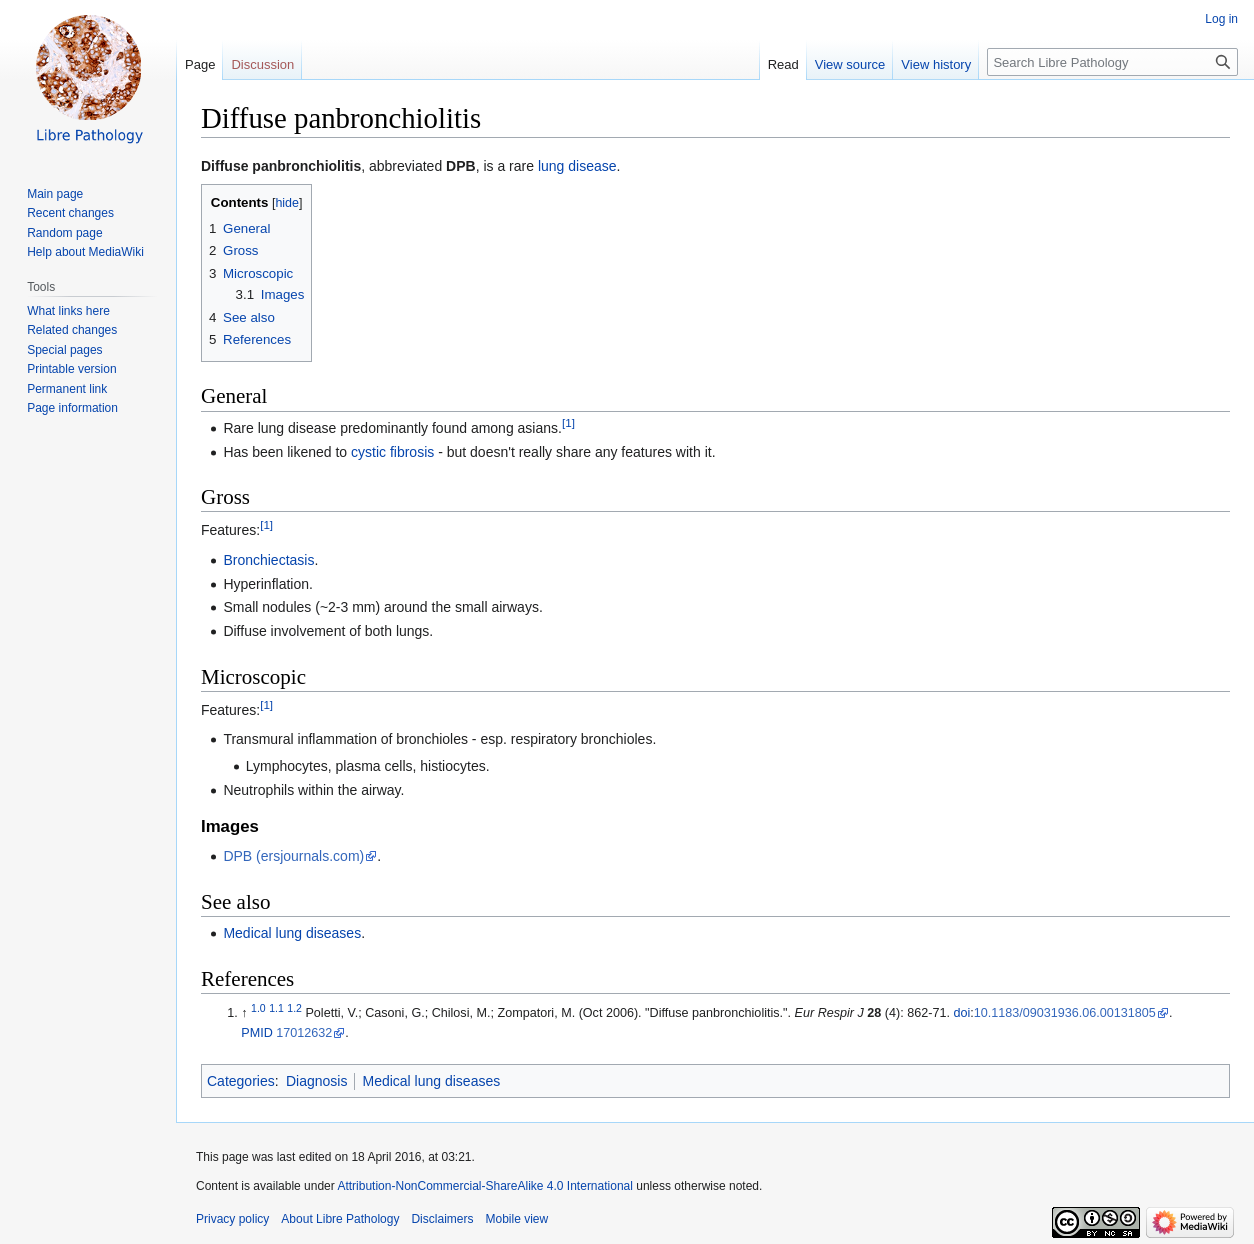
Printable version (71, 369)
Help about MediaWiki (85, 252)
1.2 (294, 1008)
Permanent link (67, 389)
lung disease (577, 166)
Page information (72, 408)
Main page (55, 194)
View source (850, 64)
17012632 (304, 1033)
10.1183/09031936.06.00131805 (1065, 1013)
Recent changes (70, 213)
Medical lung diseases (292, 933)
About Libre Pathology (340, 1219)
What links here (68, 311)
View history (936, 64)
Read (783, 64)
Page (200, 64)
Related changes (72, 330)
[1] (568, 422)
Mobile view (516, 1219)
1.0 (258, 1008)
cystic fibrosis (392, 452)
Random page (64, 233)
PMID (256, 1033)
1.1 (276, 1008)
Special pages (64, 350)
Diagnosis (316, 1081)
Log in (1221, 19)
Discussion (262, 64)
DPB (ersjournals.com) (293, 856)
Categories (241, 1081)
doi (961, 1013)
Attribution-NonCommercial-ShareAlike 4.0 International (484, 1186)
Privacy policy (232, 1219)
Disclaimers (442, 1219)
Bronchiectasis (268, 560)
